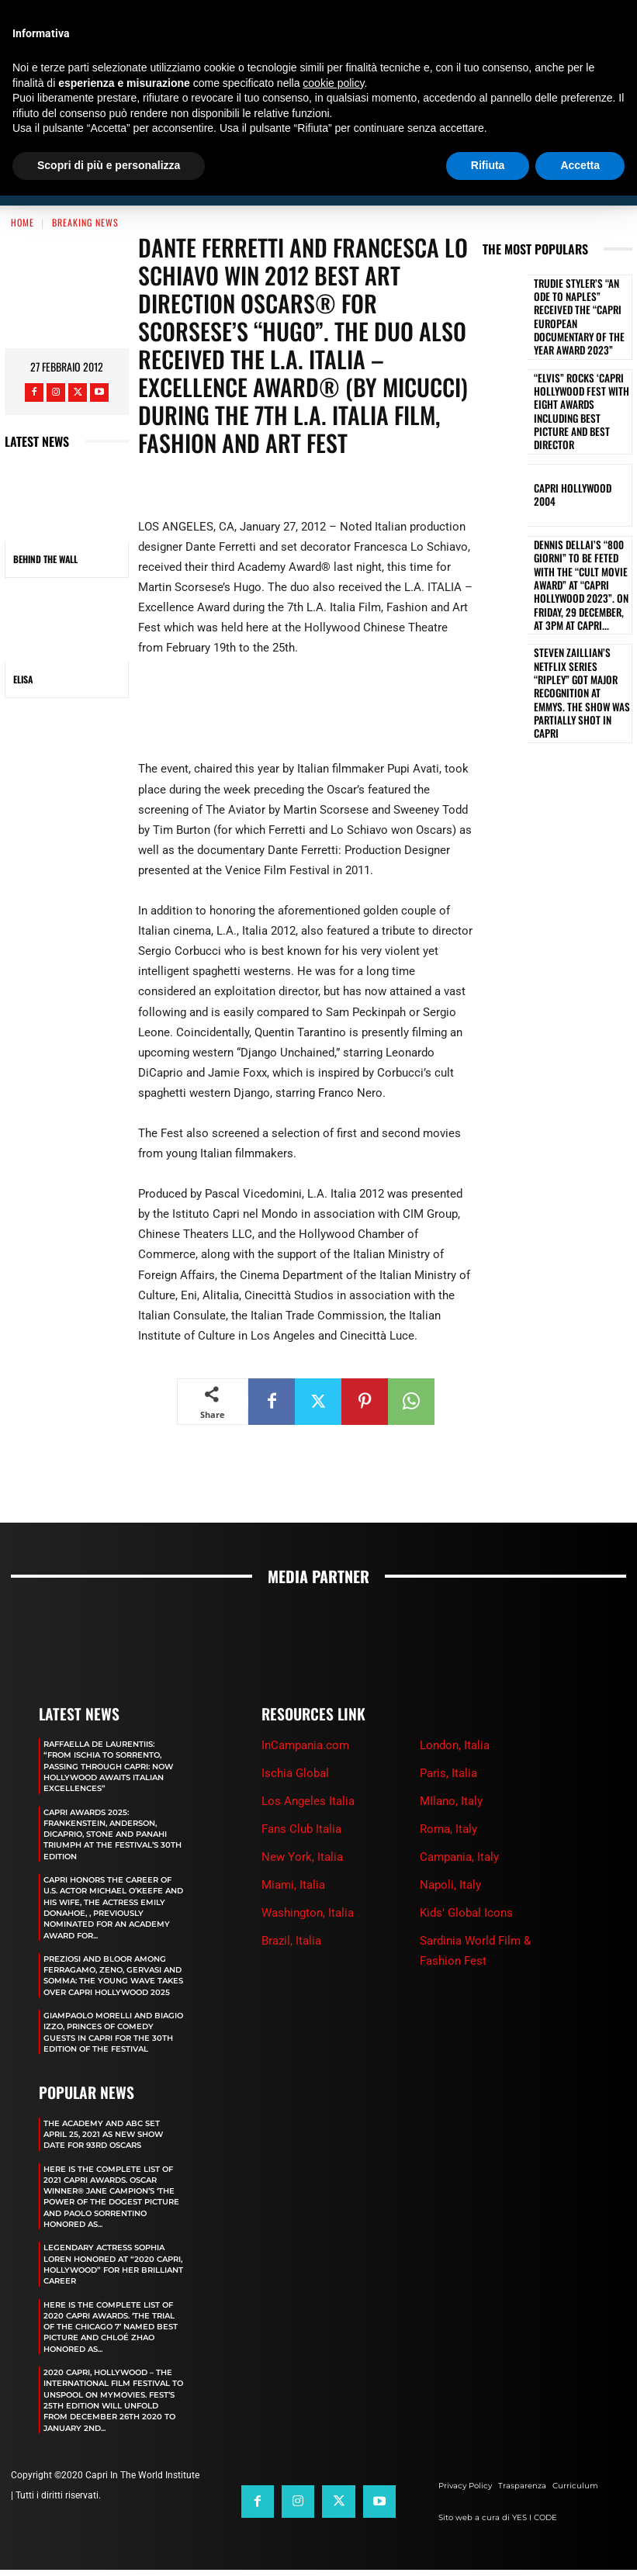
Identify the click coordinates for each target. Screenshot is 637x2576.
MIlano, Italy (451, 1765)
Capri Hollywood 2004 (576, 414)
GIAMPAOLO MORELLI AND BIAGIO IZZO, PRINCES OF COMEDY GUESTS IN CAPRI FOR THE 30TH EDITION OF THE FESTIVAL (113, 2011)
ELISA (23, 643)
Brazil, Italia (291, 1904)
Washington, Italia (307, 1876)
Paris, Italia (448, 1737)
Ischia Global (295, 1737)
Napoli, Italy (450, 1848)
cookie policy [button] (333, 83)
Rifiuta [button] (488, 165)
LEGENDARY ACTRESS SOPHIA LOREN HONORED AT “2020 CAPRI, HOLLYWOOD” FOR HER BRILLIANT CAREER (112, 2259)
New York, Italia (302, 1820)
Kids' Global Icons (466, 1876)
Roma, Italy (448, 1793)
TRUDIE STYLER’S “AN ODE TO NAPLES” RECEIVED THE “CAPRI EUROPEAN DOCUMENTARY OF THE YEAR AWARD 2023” (582, 269)
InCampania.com (305, 1709)
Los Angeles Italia (308, 1765)
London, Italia (455, 1709)
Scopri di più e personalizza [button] (108, 165)
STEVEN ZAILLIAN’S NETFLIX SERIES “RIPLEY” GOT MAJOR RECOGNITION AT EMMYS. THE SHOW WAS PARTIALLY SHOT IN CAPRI (581, 578)
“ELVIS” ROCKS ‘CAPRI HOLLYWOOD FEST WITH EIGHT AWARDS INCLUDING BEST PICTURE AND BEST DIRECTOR (578, 342)
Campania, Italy (459, 1820)
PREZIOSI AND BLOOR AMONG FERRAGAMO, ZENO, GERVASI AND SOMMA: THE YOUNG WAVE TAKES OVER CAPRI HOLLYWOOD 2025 (111, 1943)
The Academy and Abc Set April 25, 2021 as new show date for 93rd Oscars (109, 2118)
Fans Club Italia (301, 1793)
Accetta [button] (580, 165)
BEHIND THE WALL (45, 523)
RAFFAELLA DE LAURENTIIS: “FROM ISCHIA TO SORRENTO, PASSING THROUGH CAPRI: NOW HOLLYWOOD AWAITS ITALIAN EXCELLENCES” (110, 1729)
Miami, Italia (293, 1848)
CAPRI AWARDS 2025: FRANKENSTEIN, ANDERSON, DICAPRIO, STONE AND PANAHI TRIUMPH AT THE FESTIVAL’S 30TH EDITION (113, 1796)
